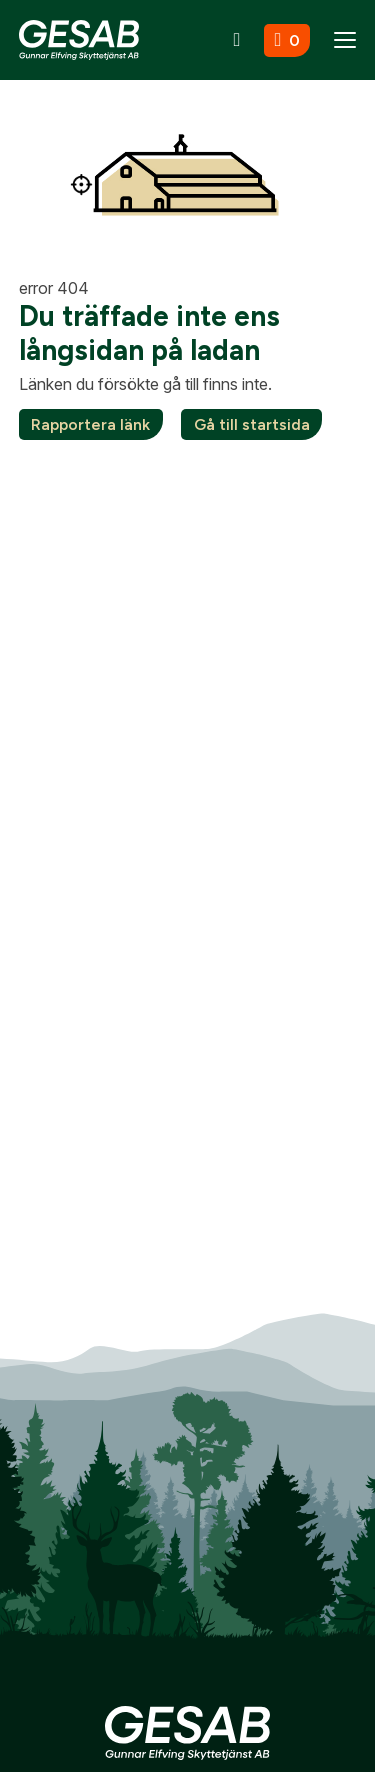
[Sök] (237, 40)
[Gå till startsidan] (79, 39)
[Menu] (345, 40)
